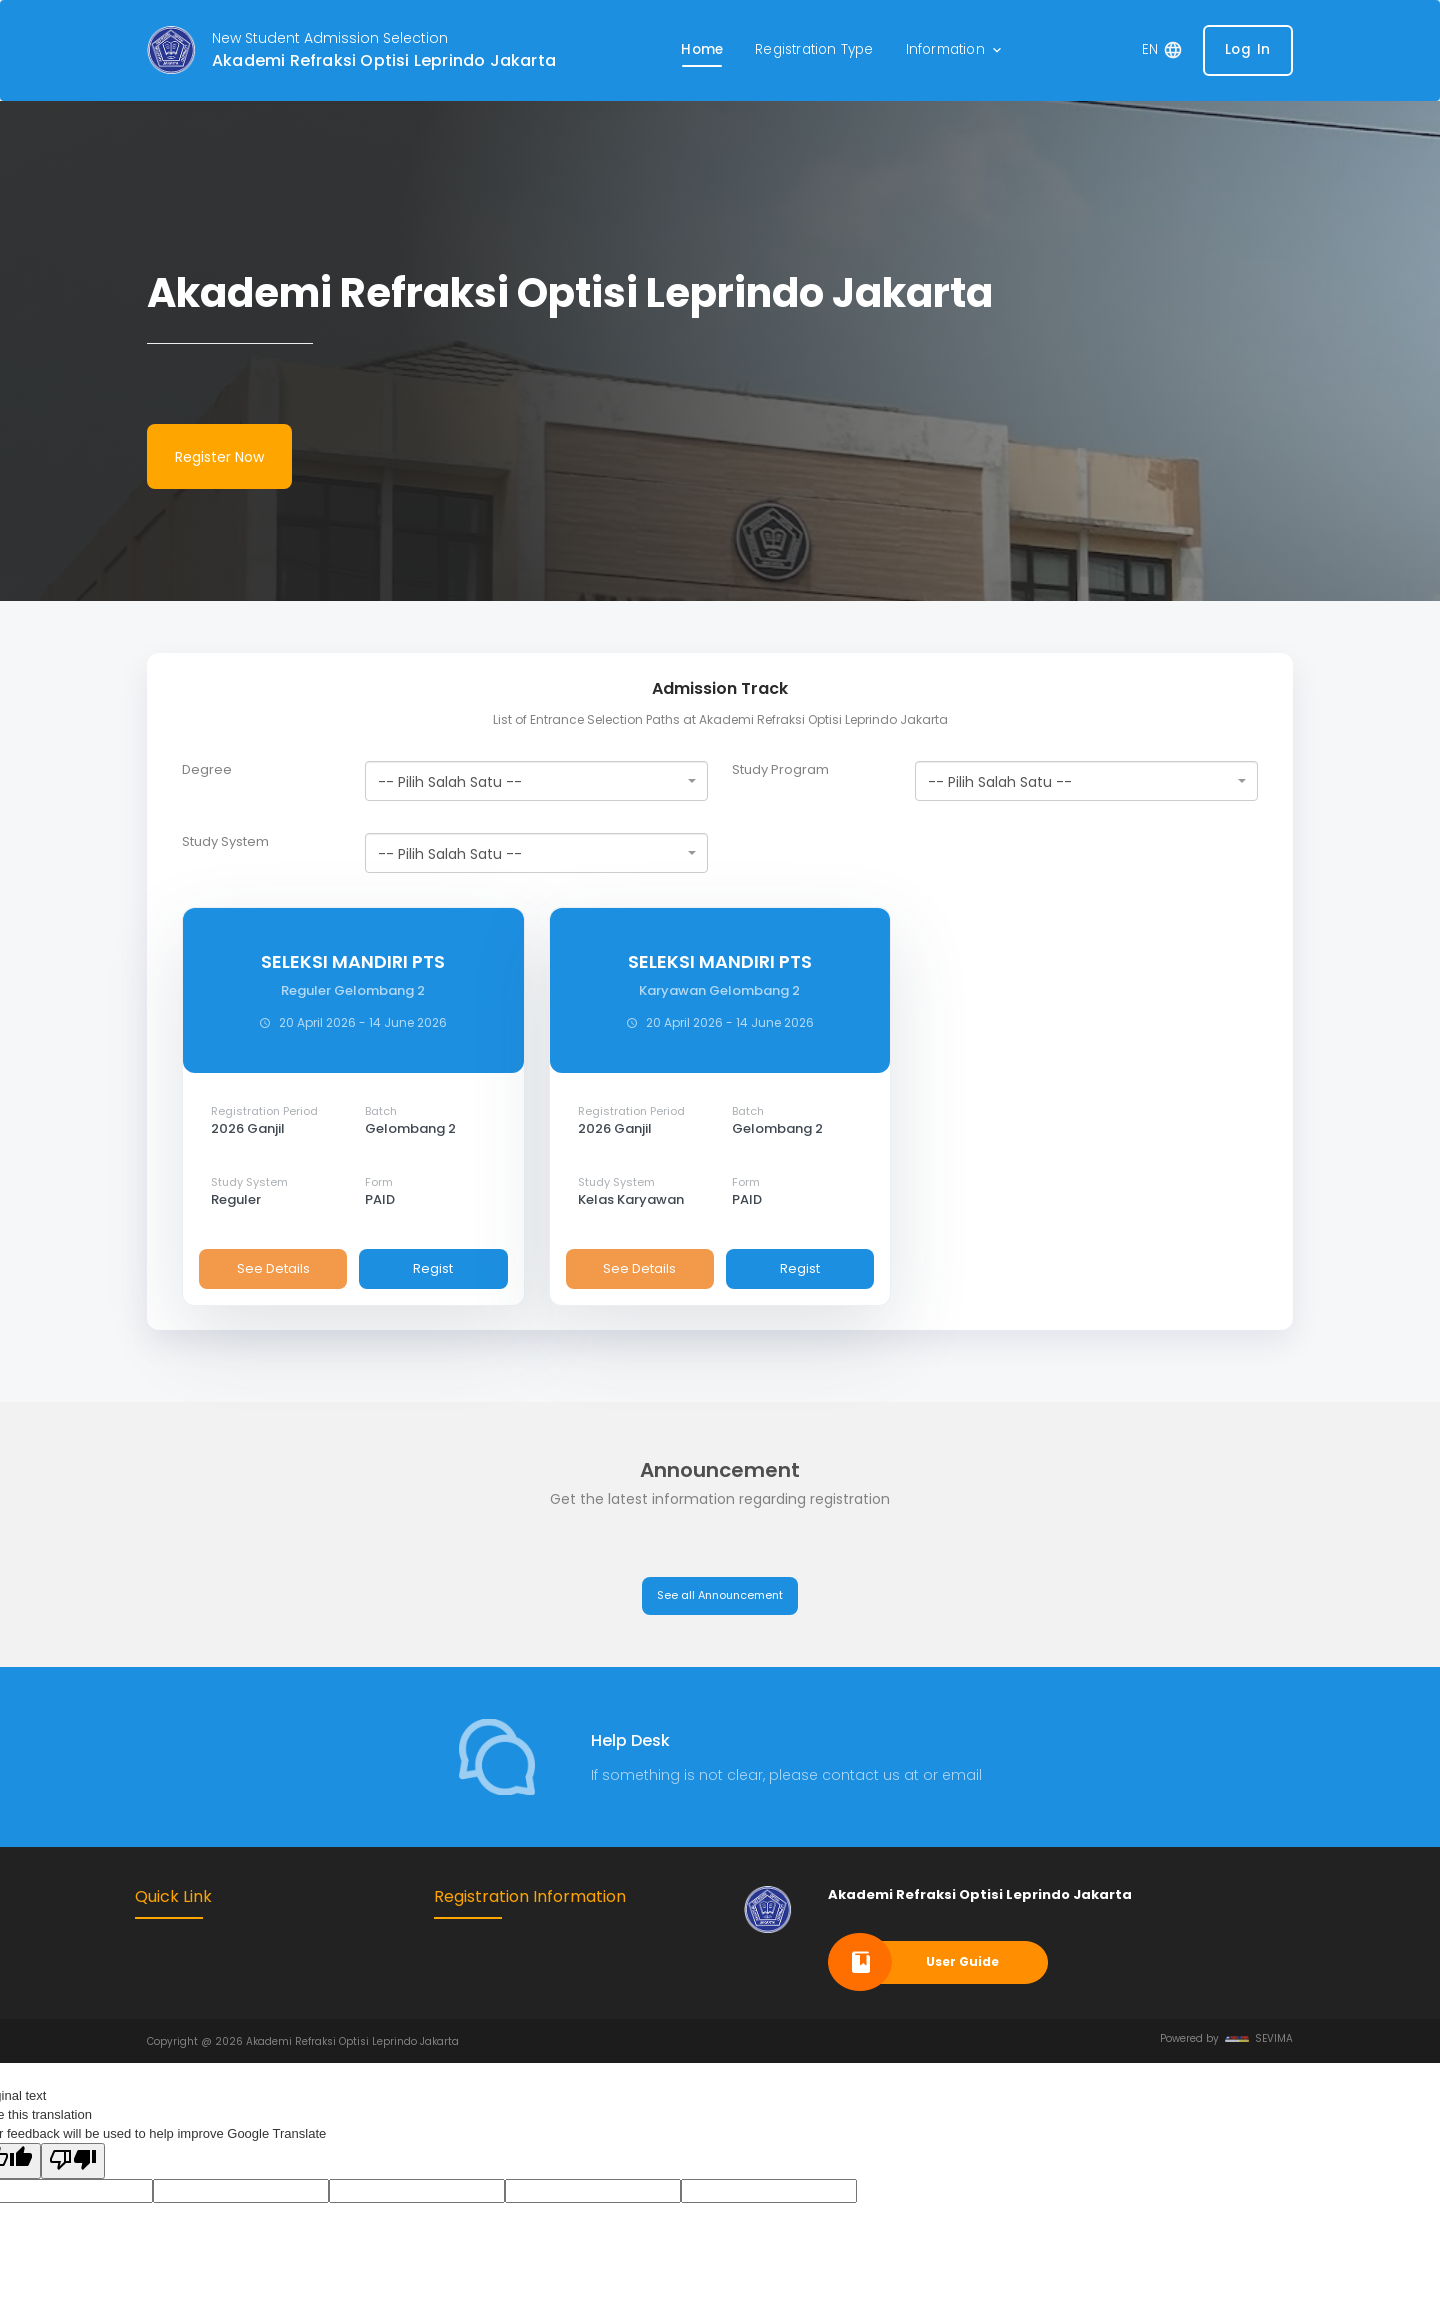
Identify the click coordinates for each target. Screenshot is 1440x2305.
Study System (225, 842)
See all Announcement (720, 1595)
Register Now (219, 457)
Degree (207, 770)
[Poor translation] (73, 2161)
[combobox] (536, 781)
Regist (433, 1268)
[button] (955, 50)
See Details (273, 1268)
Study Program (780, 770)
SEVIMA (1259, 2038)
